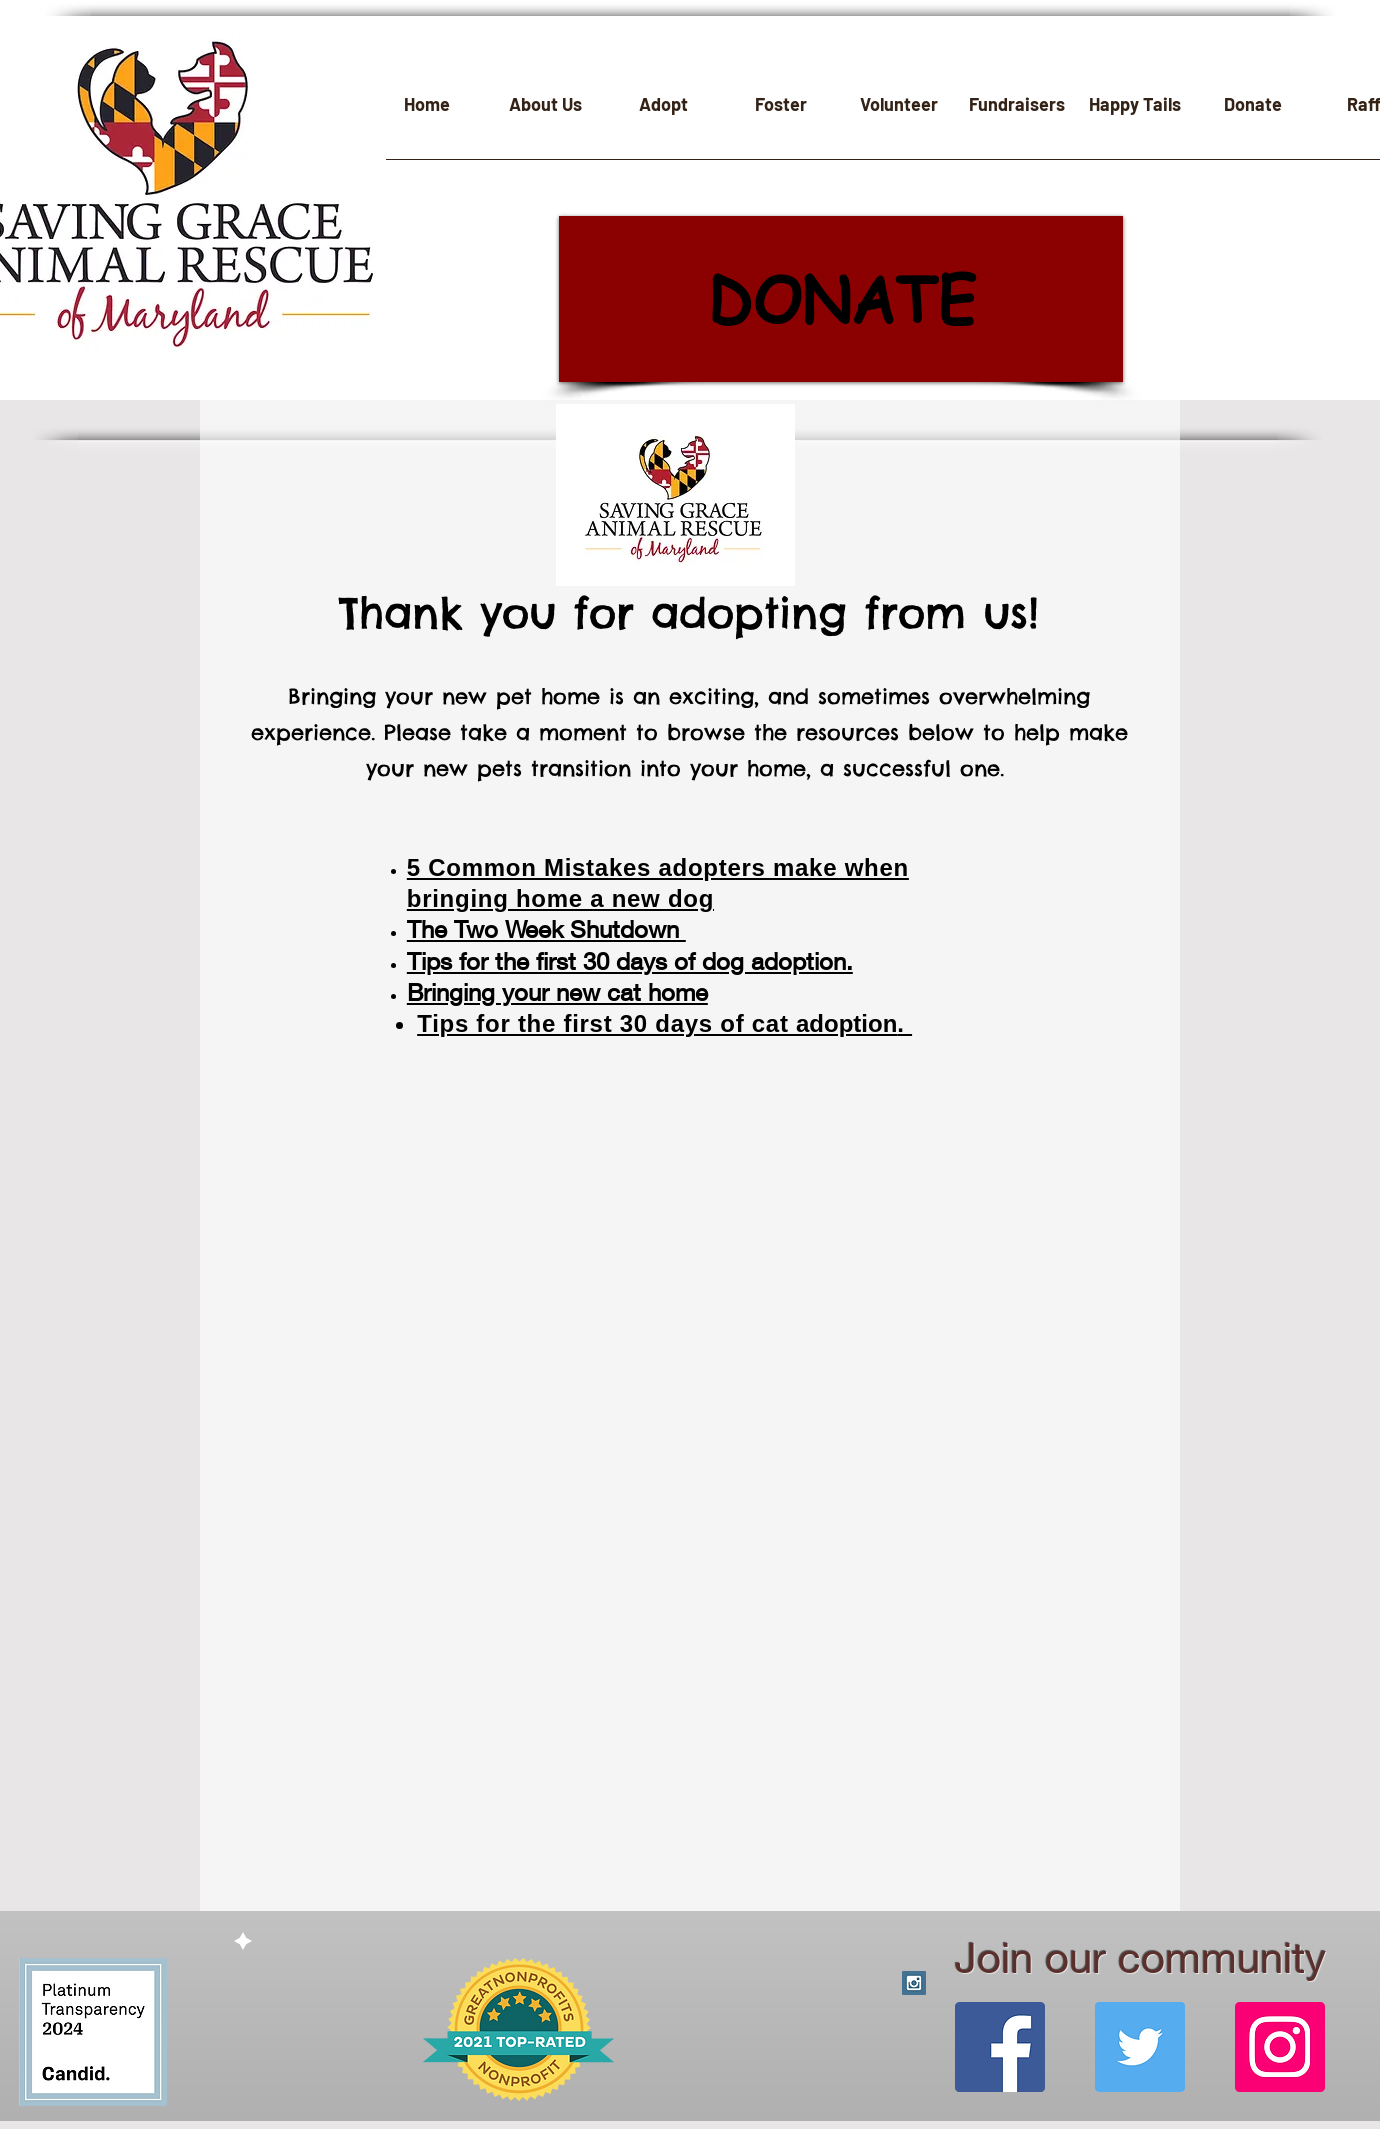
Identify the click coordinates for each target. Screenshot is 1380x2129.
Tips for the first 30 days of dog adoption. (630, 961)
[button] (545, 111)
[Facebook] (1000, 2047)
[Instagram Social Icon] (914, 1983)
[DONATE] (841, 299)
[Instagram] (1280, 2047)
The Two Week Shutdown (546, 929)
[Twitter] (1140, 2047)
